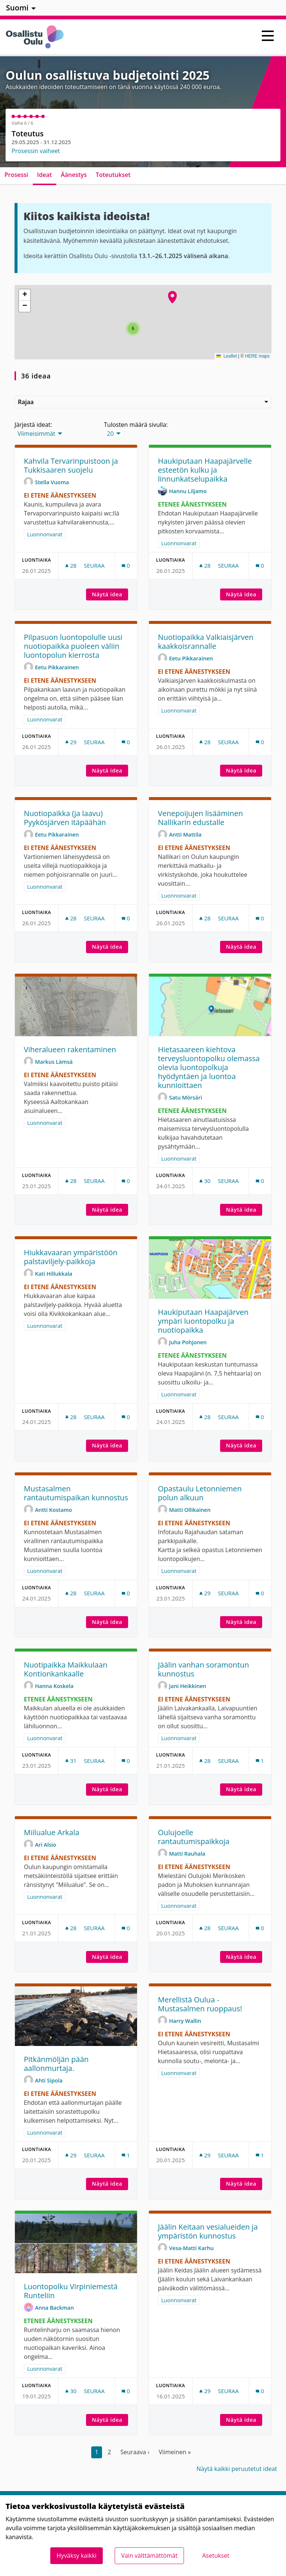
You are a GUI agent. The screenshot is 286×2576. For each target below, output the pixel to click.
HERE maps (257, 356)
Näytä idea (110, 594)
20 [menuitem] (110, 434)
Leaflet (226, 356)
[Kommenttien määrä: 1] (260, 1761)
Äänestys (74, 175)
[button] (172, 297)
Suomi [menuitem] (17, 8)
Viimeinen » (175, 2452)
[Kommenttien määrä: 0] (126, 565)
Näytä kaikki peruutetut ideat (237, 2469)
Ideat (44, 175)
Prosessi (16, 175)
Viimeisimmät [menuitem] (36, 434)
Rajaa (143, 402)
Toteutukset (113, 175)
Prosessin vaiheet (36, 151)
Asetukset (215, 2555)
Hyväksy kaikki (76, 2555)
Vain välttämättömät (149, 2555)
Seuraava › (134, 2452)
